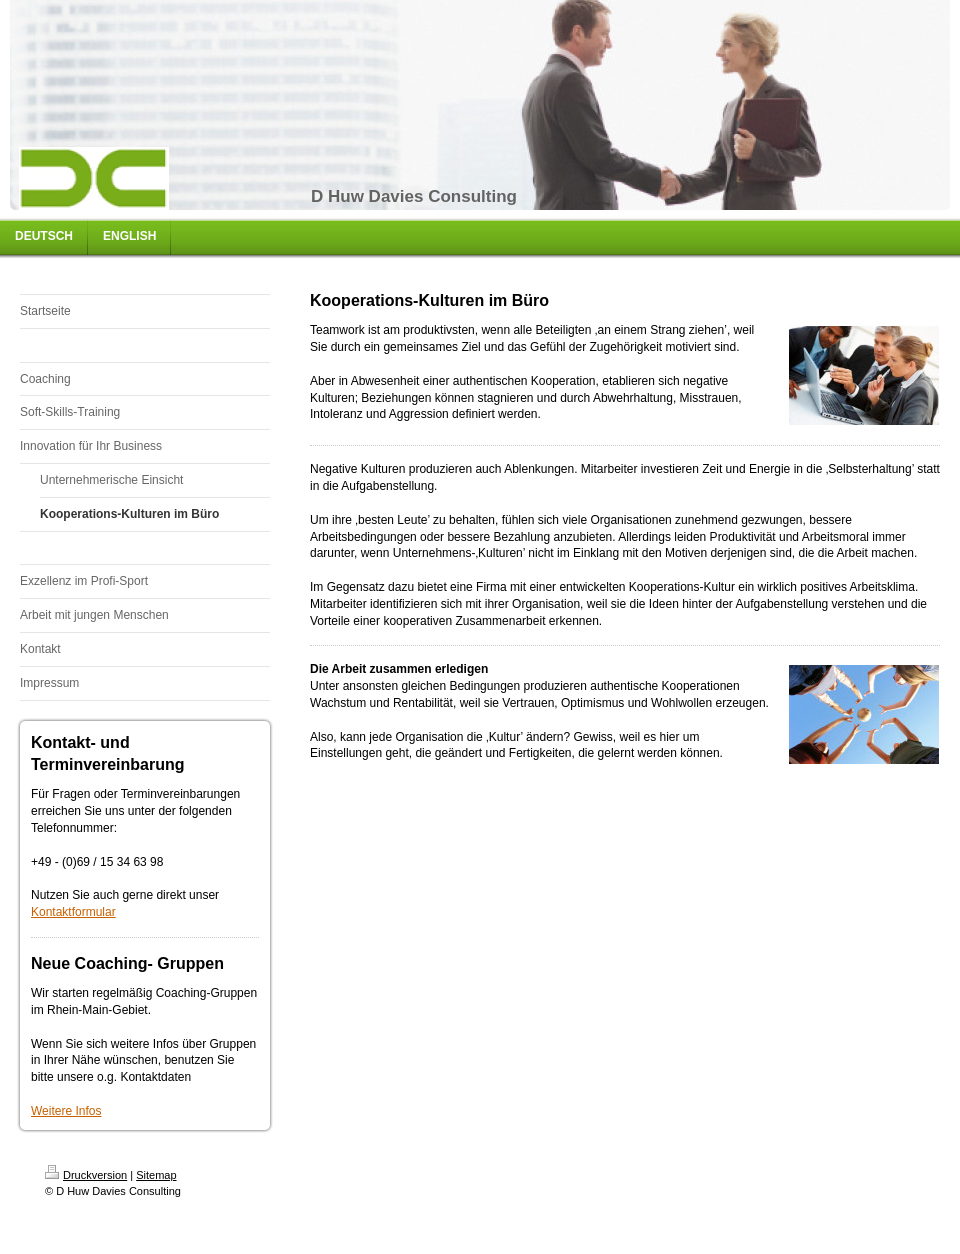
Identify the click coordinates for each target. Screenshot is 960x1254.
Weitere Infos (66, 1111)
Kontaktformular (73, 912)
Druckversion (86, 1175)
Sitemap (156, 1175)
